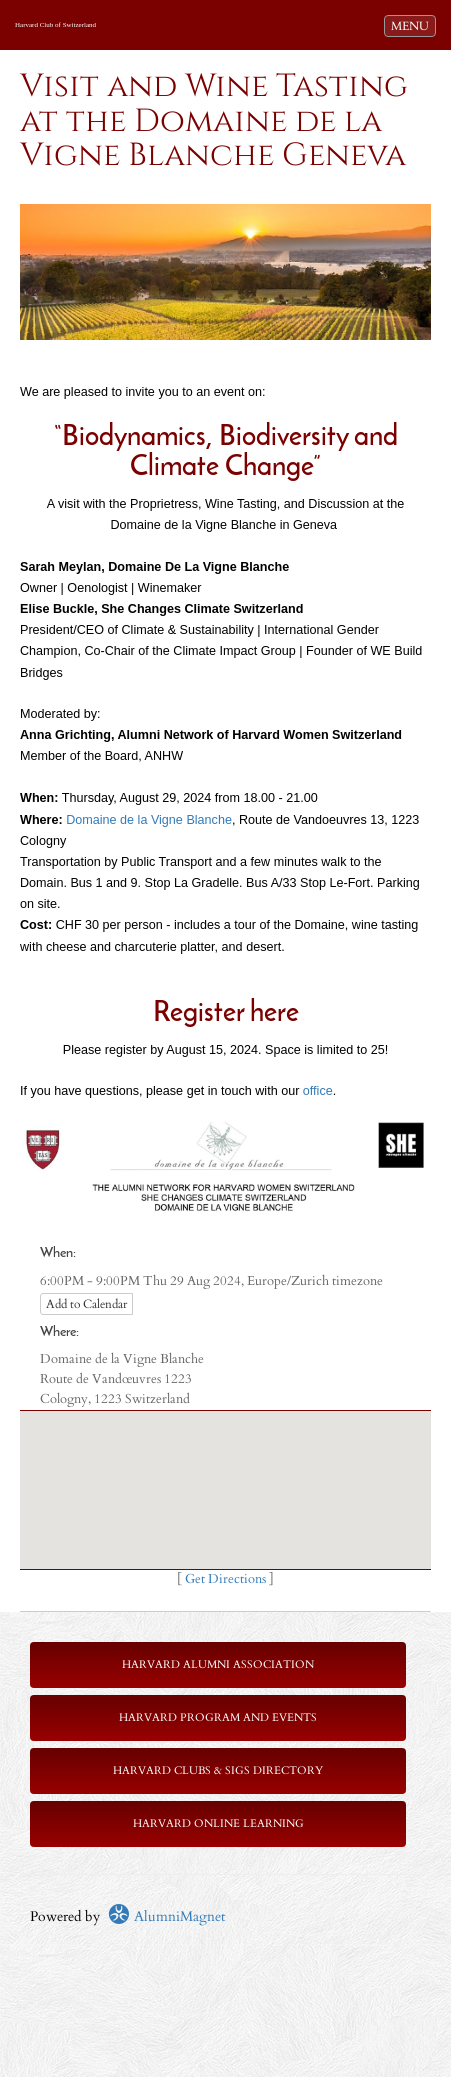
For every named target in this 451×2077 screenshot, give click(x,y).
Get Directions (225, 1579)
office (318, 1091)
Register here (226, 1014)
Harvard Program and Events (218, 1717)
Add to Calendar (86, 1304)
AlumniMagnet (166, 1916)
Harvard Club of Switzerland (55, 25)
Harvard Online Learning (218, 1823)
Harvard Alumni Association (218, 1664)
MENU (413, 25)
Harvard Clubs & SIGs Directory (218, 1770)
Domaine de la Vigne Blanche (149, 820)
